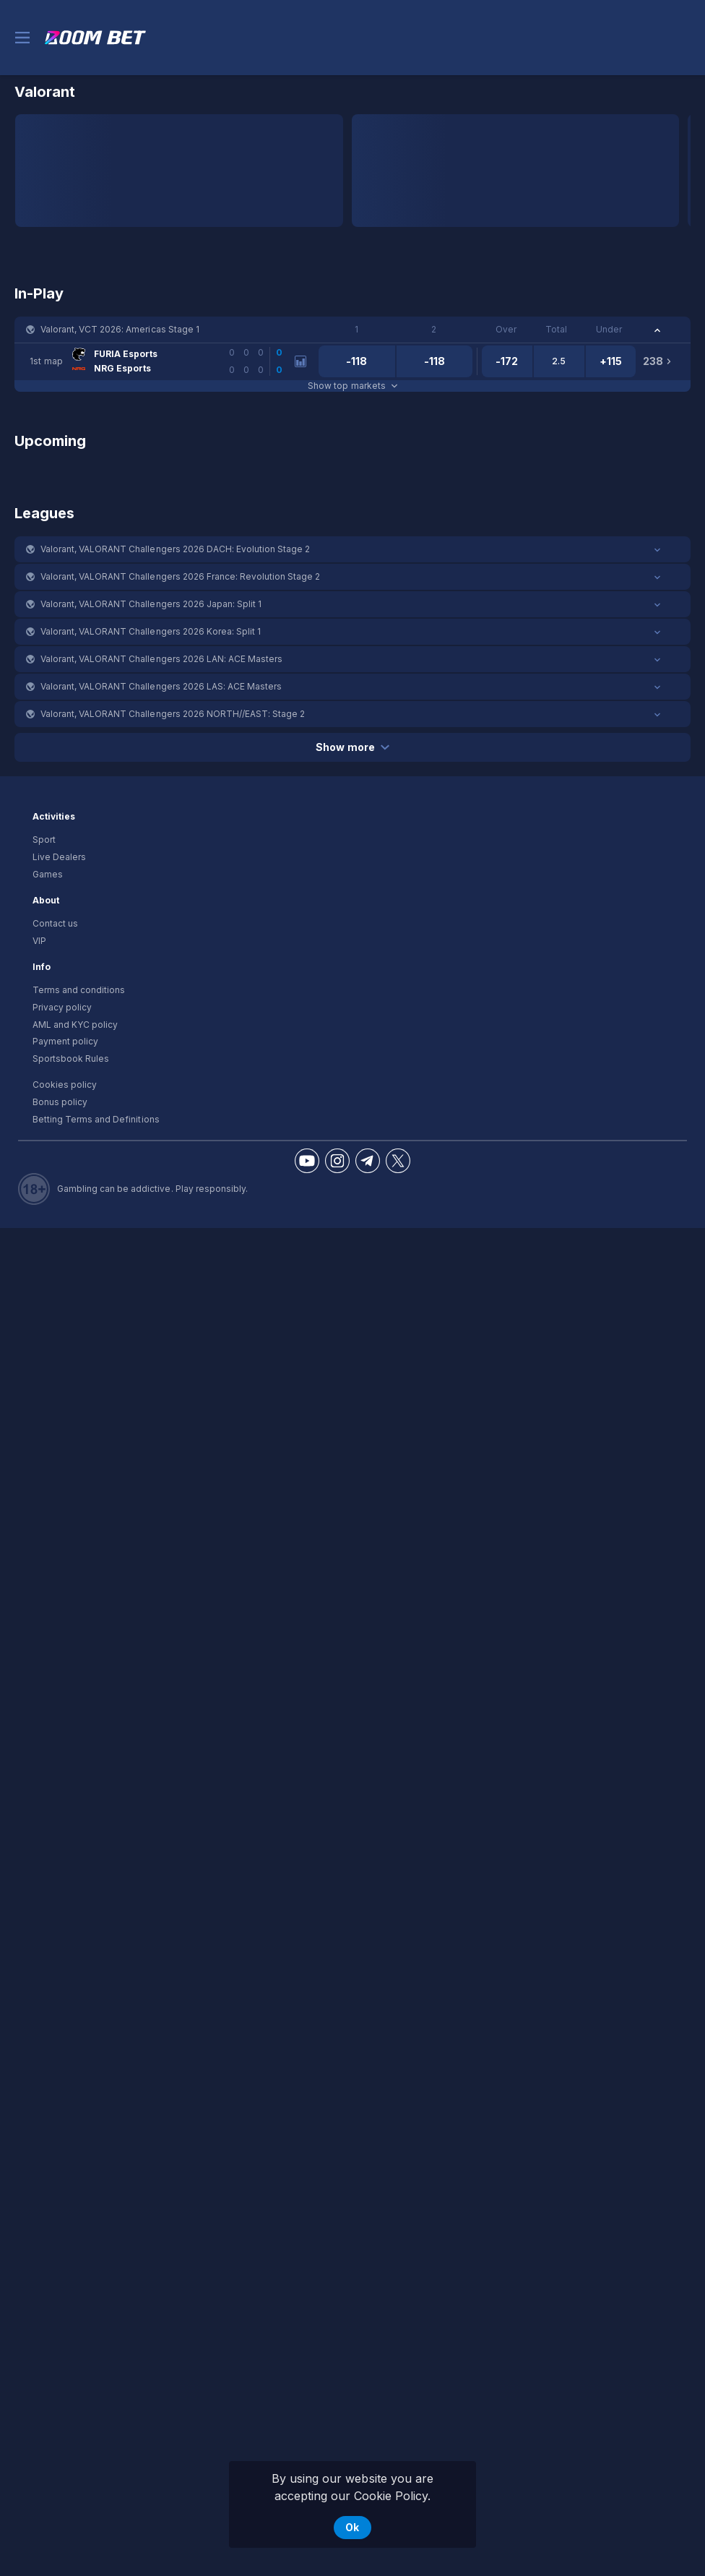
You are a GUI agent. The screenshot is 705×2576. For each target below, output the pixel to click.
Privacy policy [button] (62, 1007)
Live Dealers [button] (59, 856)
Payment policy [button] (65, 1041)
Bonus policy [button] (60, 1101)
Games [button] (48, 874)
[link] (95, 37)
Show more (352, 747)
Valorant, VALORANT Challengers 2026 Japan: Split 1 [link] (150, 603)
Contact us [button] (55, 923)
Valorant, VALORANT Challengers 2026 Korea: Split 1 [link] (150, 631)
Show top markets (352, 385)
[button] (352, 330)
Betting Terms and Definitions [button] (96, 1119)
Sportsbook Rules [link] (71, 1058)
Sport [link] (44, 839)
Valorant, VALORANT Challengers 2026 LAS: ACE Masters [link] (161, 686)
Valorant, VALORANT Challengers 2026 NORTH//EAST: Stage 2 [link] (172, 713)
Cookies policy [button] (65, 1084)
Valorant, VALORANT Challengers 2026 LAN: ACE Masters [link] (161, 658)
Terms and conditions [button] (79, 989)
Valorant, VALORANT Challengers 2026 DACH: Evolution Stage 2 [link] (175, 549)
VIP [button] (39, 940)
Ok (352, 2527)
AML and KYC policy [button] (75, 1024)
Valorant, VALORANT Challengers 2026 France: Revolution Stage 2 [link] (180, 576)
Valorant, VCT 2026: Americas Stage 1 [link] (119, 329)
